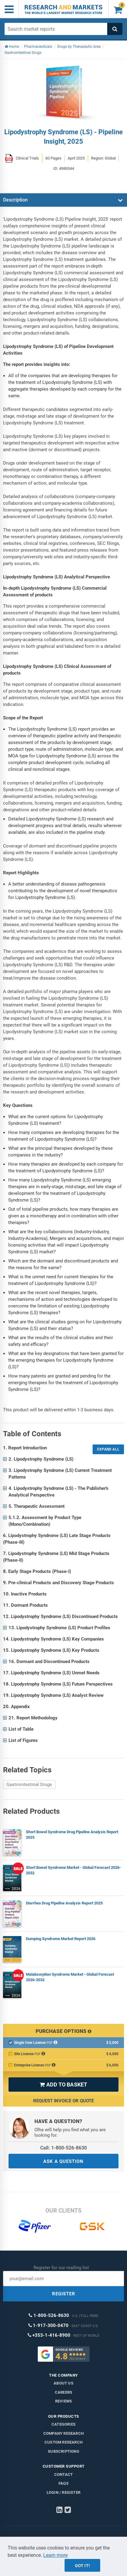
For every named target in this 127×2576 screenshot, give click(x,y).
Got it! (82, 2565)
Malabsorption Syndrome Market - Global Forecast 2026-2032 (70, 1977)
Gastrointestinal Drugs (29, 1784)
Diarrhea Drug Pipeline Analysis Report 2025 (64, 1903)
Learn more (55, 2555)
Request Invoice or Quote (63, 2101)
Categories (63, 2424)
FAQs (63, 2483)
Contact (63, 2474)
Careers (63, 2392)
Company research (63, 2433)
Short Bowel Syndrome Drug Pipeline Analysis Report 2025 (72, 1835)
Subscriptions (63, 2451)
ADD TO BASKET (63, 2084)
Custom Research (63, 2442)
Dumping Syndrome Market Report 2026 (60, 1938)
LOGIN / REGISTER (63, 2492)
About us (63, 2383)
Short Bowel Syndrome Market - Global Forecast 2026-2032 (73, 1870)
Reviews (63, 2401)
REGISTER (63, 2294)
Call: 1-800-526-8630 (63, 2148)
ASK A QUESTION (63, 2161)
